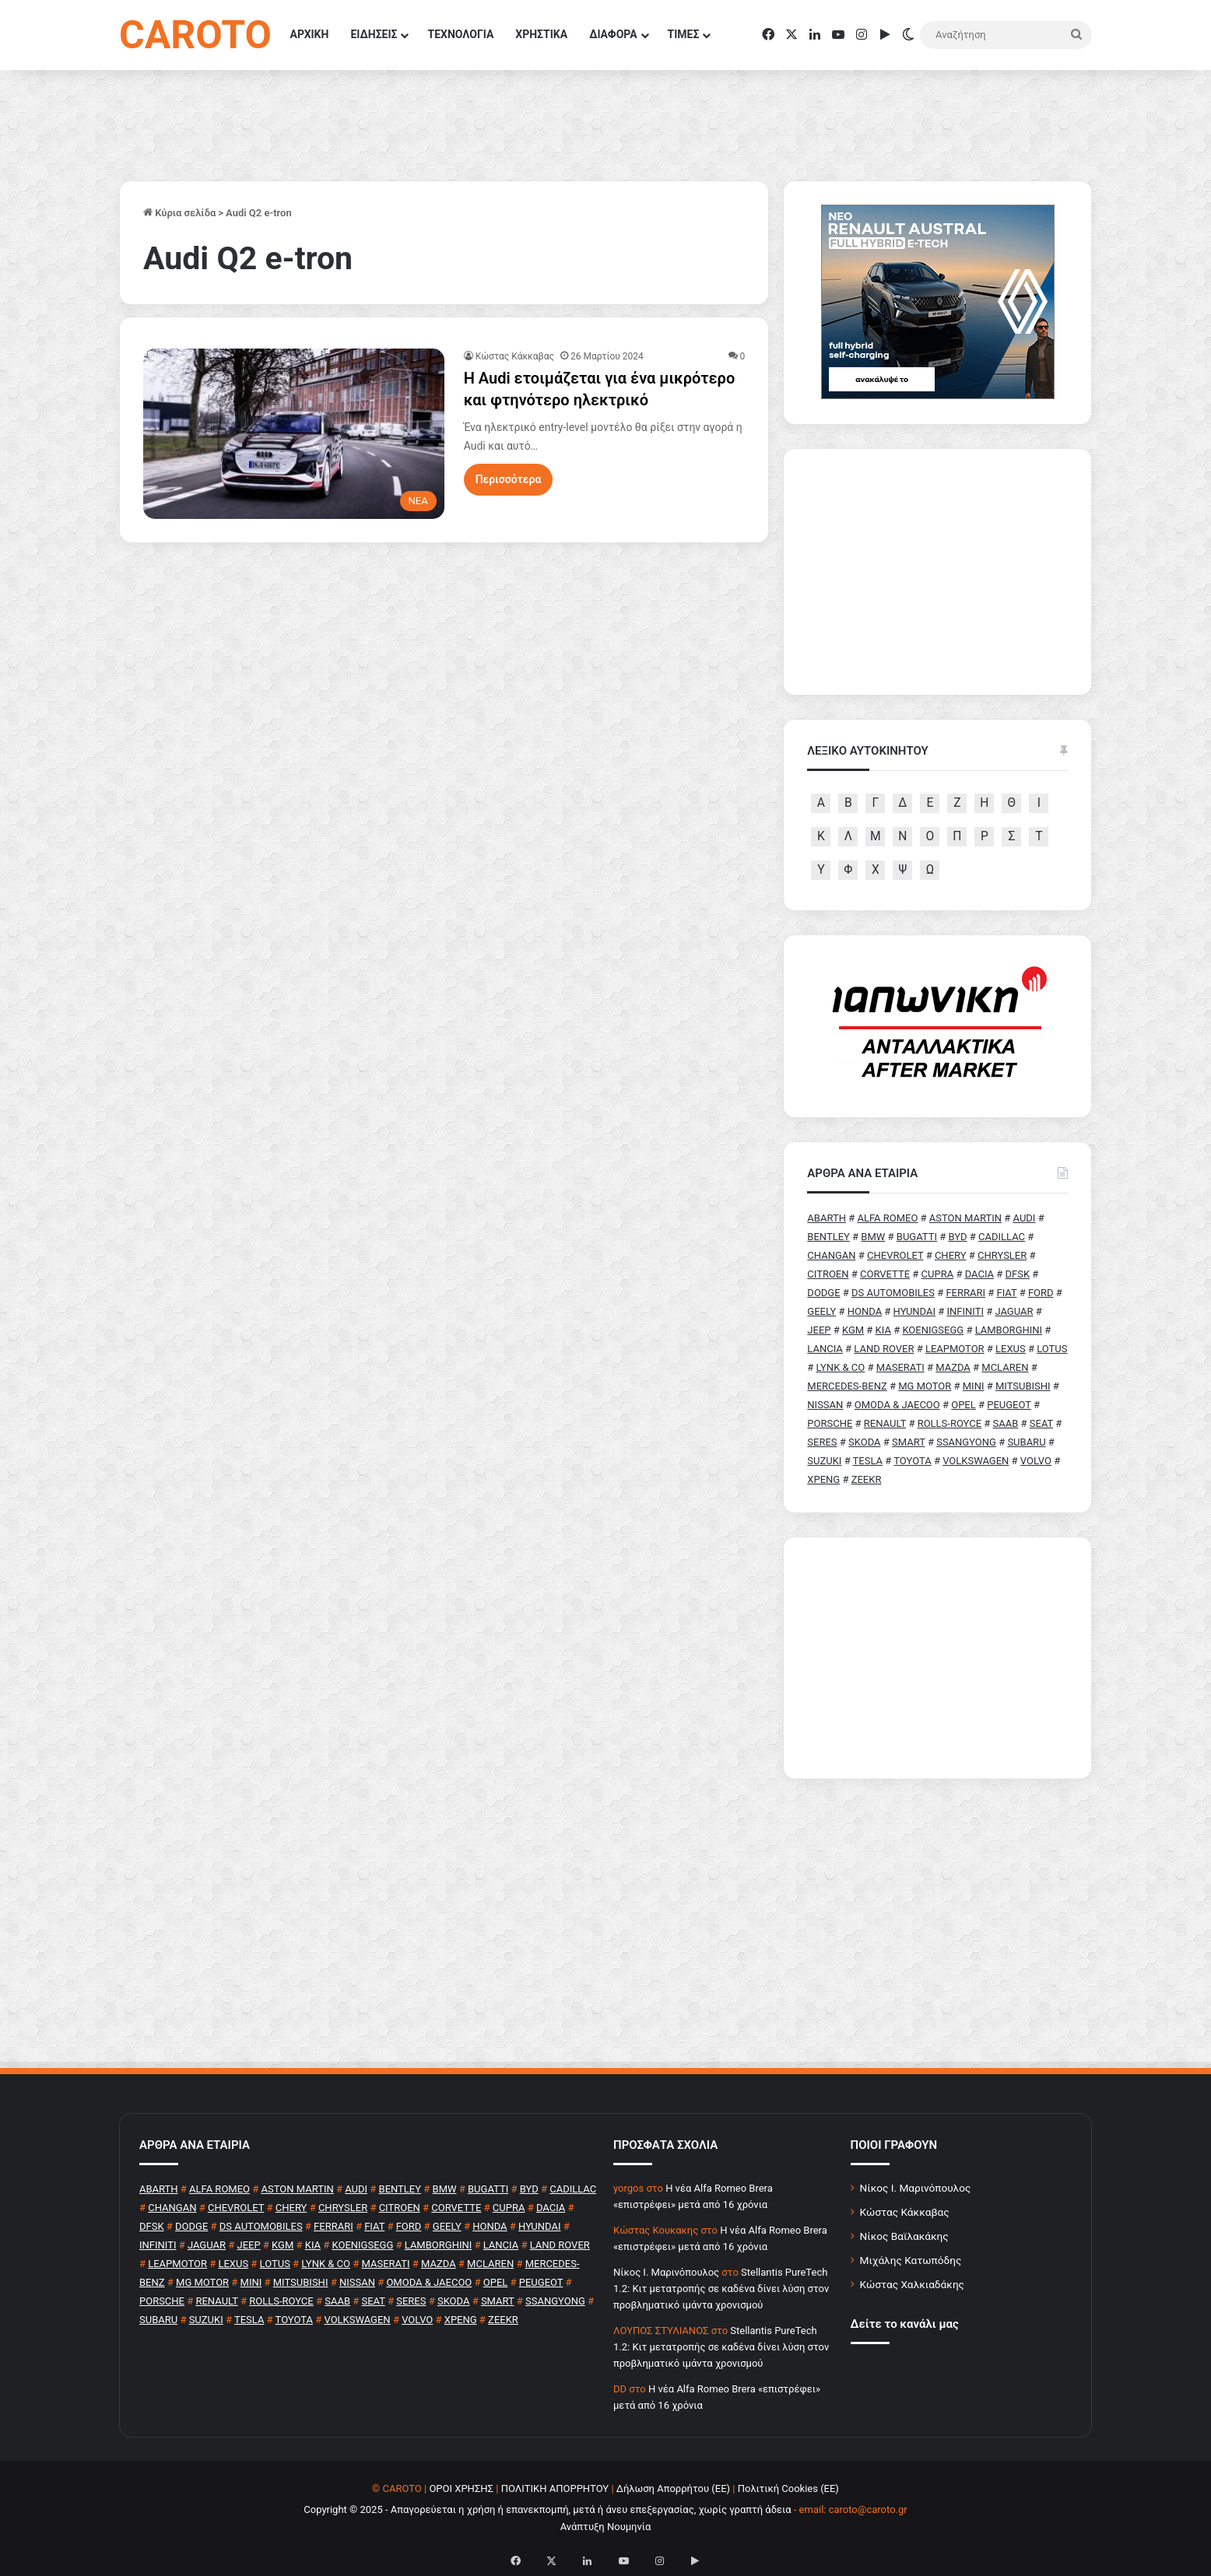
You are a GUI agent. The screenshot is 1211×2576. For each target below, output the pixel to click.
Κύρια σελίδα (179, 213)
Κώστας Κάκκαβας (515, 356)
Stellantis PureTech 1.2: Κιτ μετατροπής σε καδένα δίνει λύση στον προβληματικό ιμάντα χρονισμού (721, 2288)
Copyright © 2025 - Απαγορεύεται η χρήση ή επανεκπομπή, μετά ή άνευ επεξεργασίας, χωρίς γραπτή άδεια (547, 2509)
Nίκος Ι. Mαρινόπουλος (666, 2272)
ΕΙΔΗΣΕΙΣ (373, 34)
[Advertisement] (937, 1658)
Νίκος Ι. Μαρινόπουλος (915, 2188)
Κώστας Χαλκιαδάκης (912, 2284)
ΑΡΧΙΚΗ (309, 34)
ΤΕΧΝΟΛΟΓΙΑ (460, 34)
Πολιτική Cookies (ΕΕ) (788, 2488)
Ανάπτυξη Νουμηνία (605, 2526)
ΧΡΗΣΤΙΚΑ (541, 34)
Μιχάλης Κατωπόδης (911, 2260)
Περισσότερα (509, 479)
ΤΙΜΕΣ (684, 34)
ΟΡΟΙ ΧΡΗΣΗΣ (461, 2488)
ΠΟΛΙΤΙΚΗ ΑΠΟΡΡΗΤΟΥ (555, 2488)
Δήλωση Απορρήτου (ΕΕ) (673, 2488)
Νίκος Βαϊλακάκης (904, 2236)
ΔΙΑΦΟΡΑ (613, 34)
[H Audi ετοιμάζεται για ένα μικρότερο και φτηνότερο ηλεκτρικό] (293, 433)
